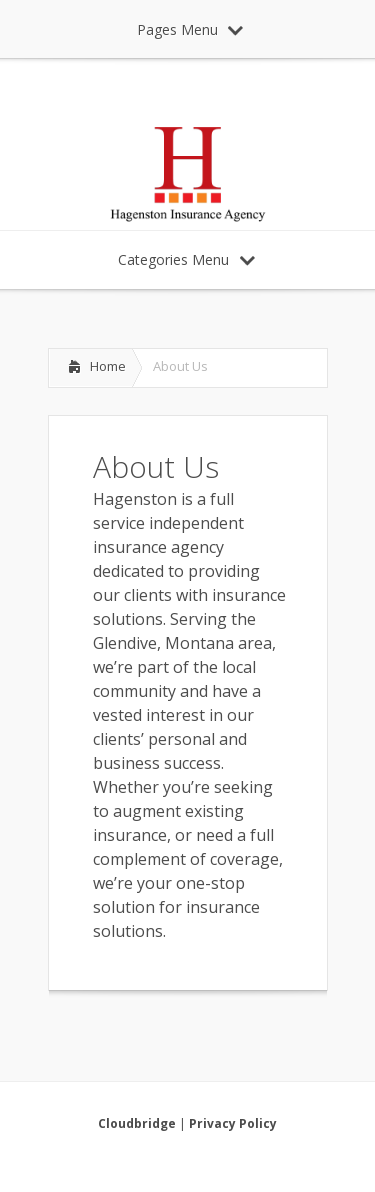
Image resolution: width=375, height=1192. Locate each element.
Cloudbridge (137, 1123)
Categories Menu (186, 259)
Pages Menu (190, 29)
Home (108, 366)
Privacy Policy (233, 1123)
